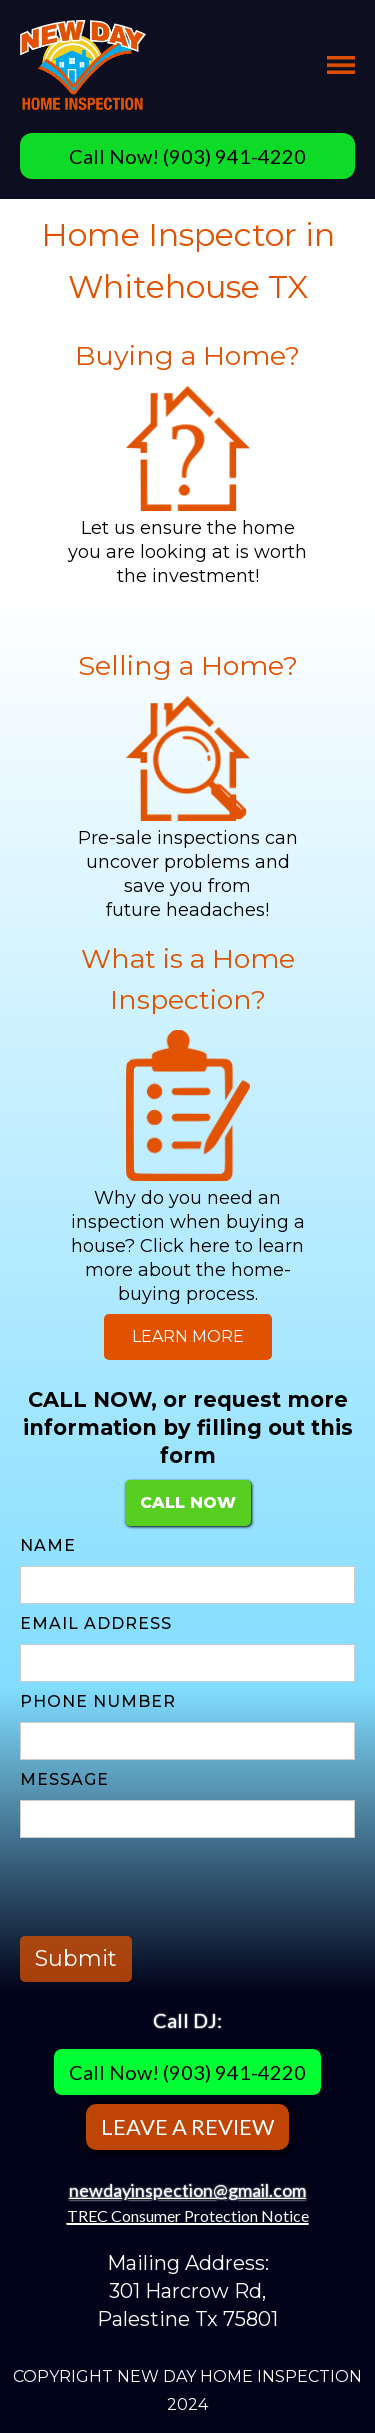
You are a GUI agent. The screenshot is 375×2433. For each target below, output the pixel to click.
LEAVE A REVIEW (187, 2126)
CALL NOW (188, 1502)
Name (48, 1545)
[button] (341, 65)
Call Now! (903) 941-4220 (187, 156)
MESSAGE (64, 1779)
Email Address (96, 1623)
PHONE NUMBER (98, 1701)
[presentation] (172, 1887)
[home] (83, 65)
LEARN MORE (188, 1336)
